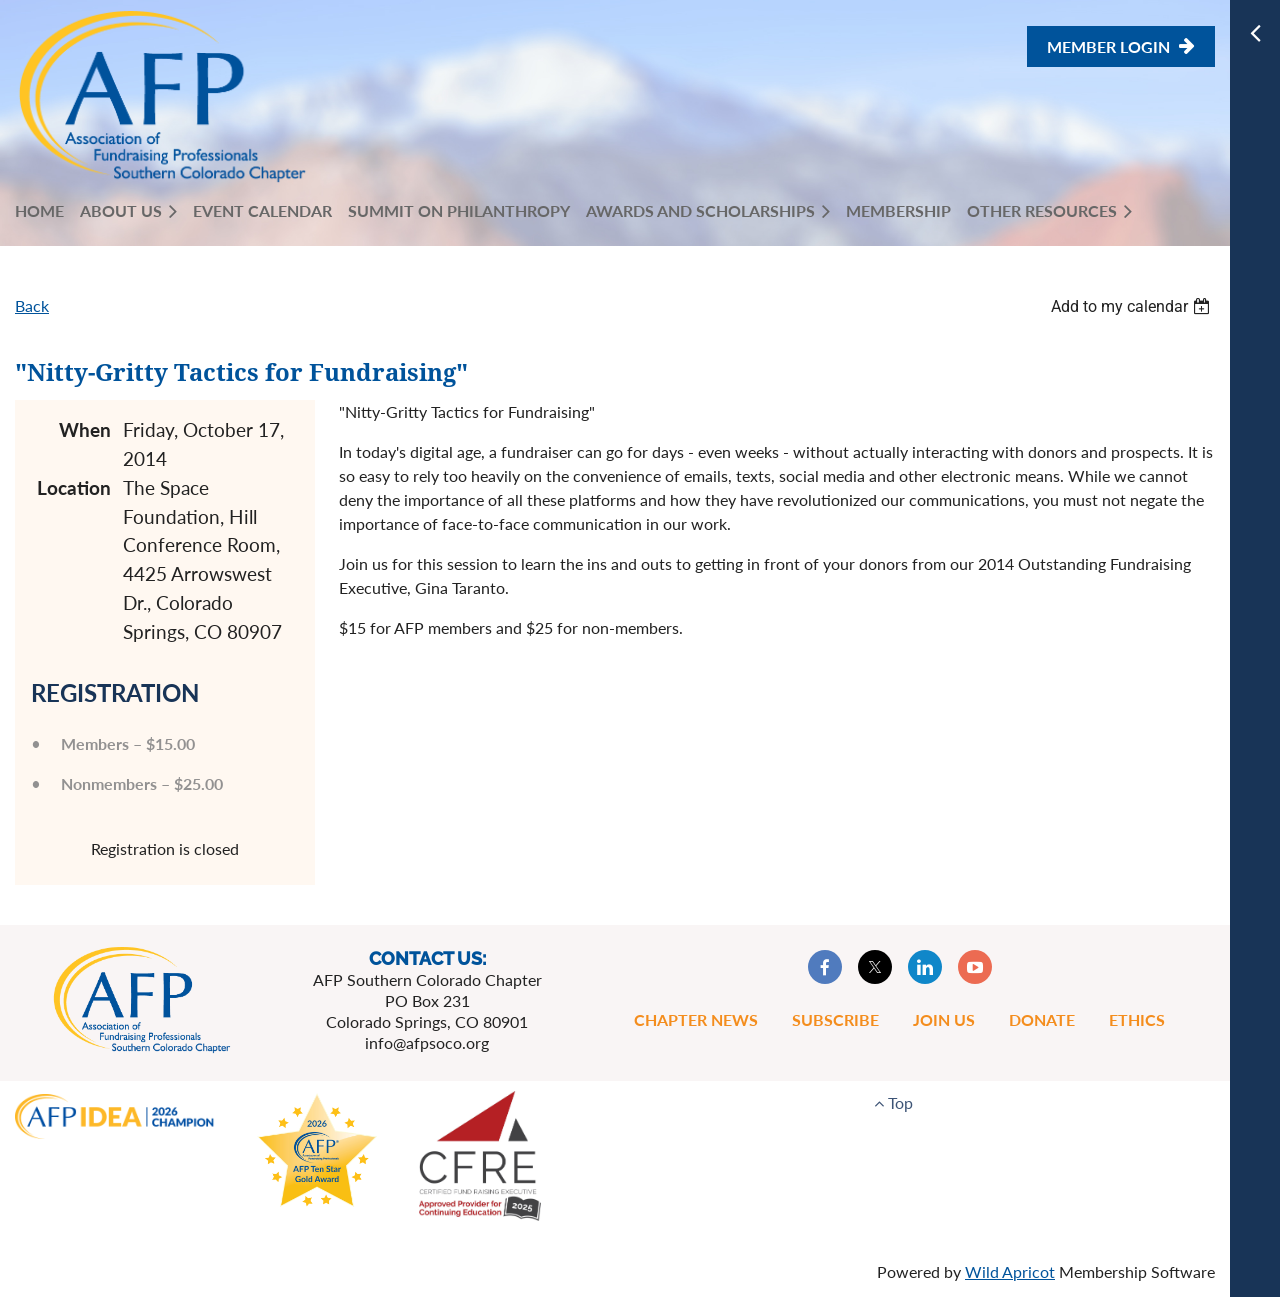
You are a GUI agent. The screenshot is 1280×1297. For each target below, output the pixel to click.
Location (74, 487)
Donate (1042, 1019)
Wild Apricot (1010, 1271)
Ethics (1137, 1019)
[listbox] (1133, 306)
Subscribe (835, 1019)
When (85, 429)
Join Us (944, 1019)
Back (32, 305)
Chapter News (696, 1019)
